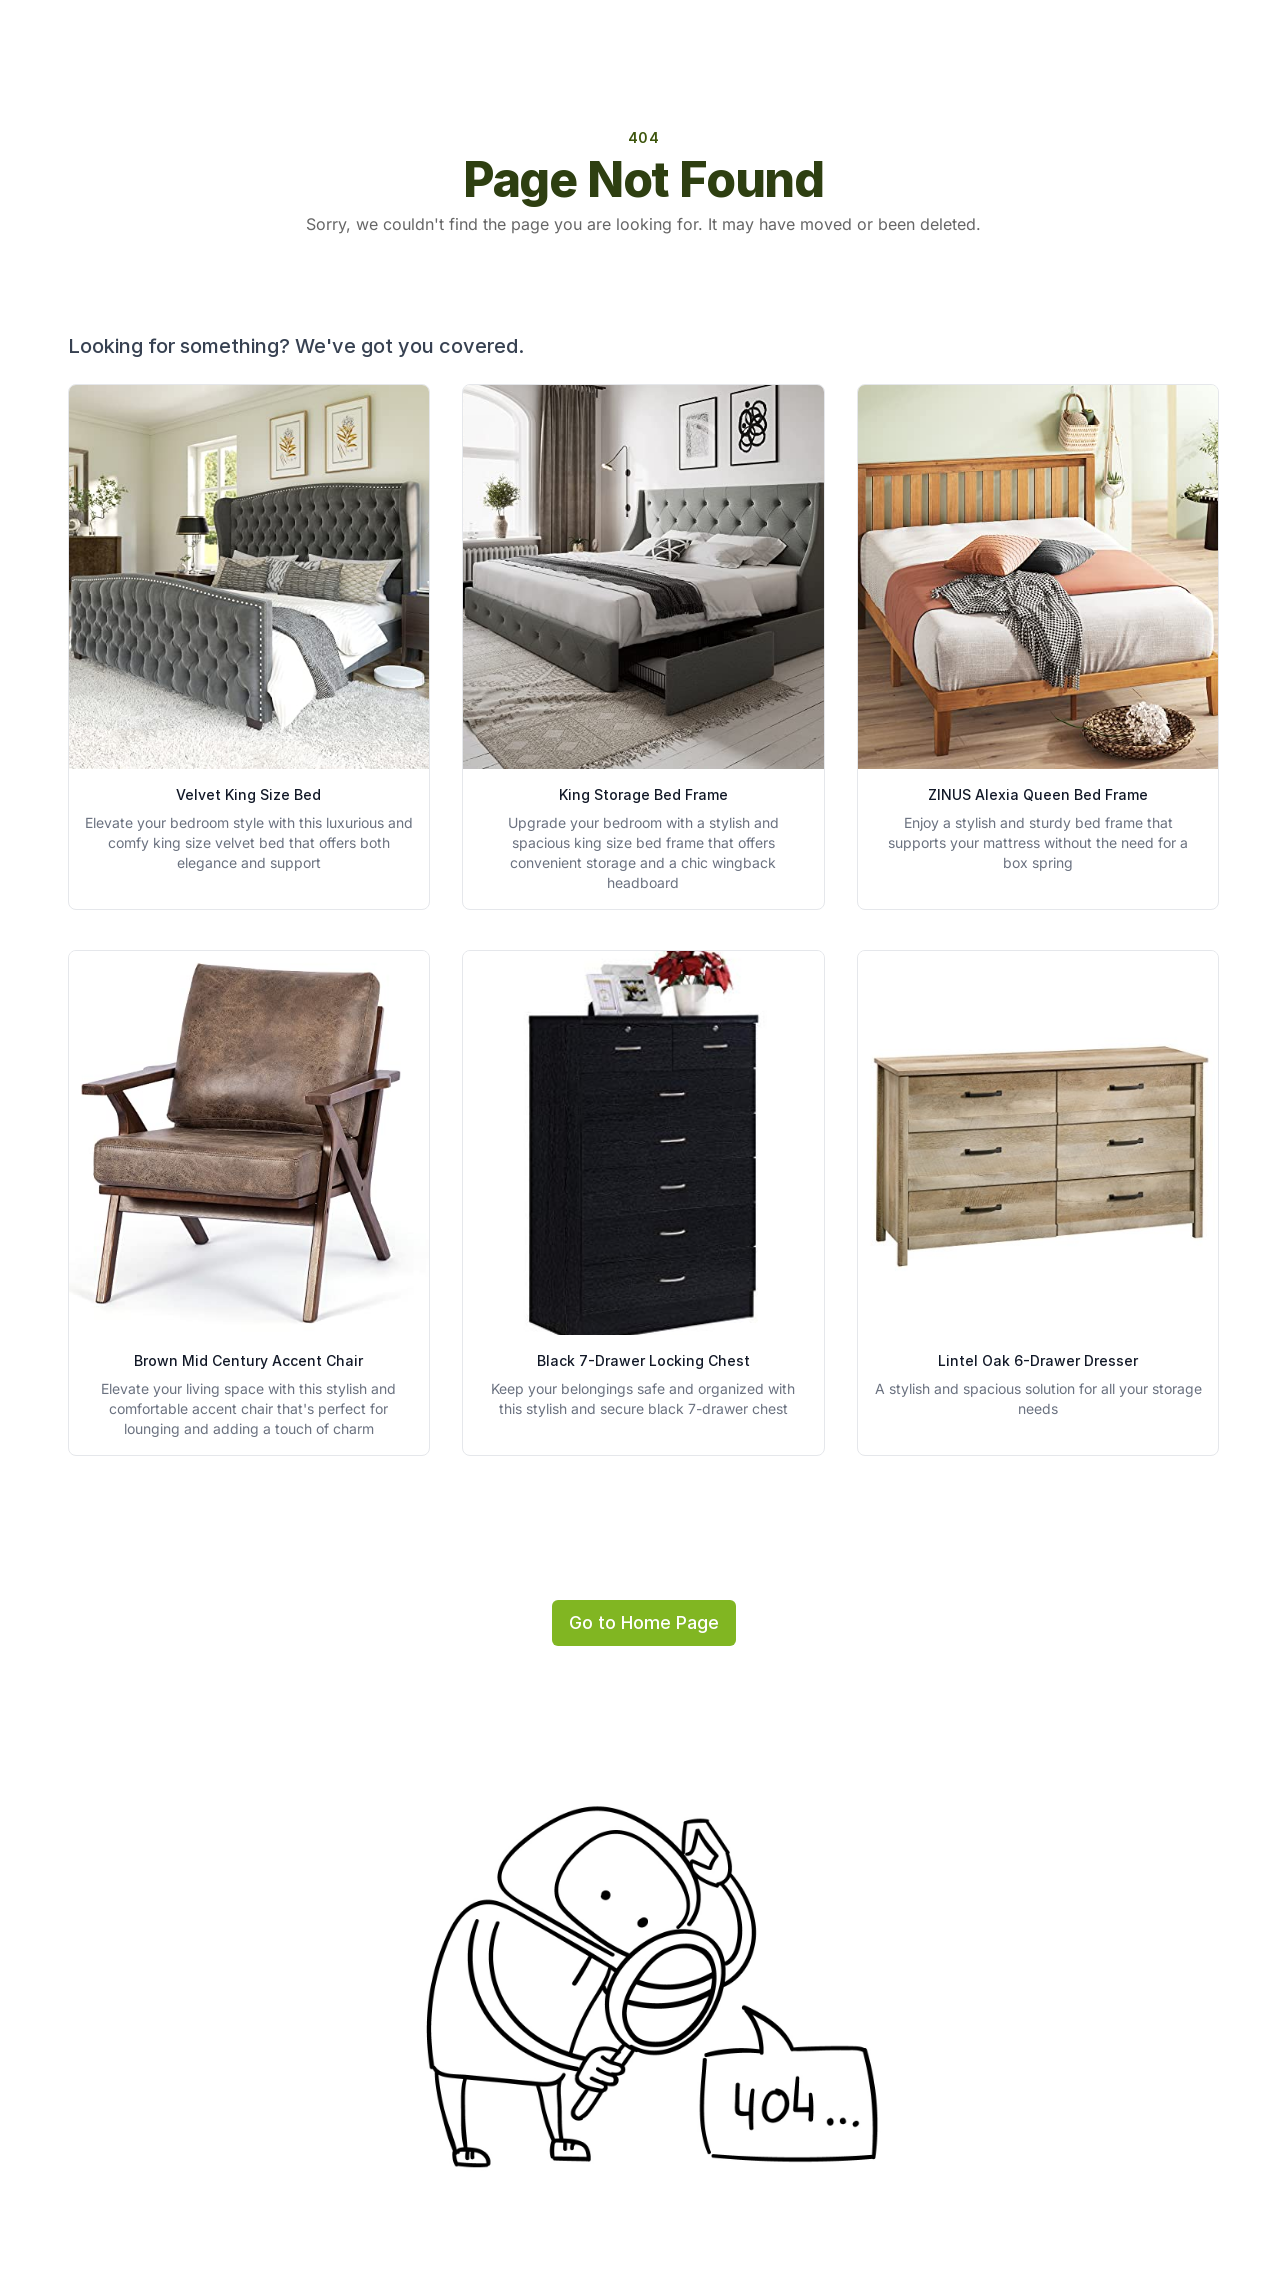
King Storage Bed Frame (643, 794)
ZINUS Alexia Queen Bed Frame (1038, 794)
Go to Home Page (644, 1622)
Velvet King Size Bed (248, 794)
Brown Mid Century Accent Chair (248, 1360)
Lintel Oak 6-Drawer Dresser (1038, 1360)
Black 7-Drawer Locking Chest (643, 1360)
